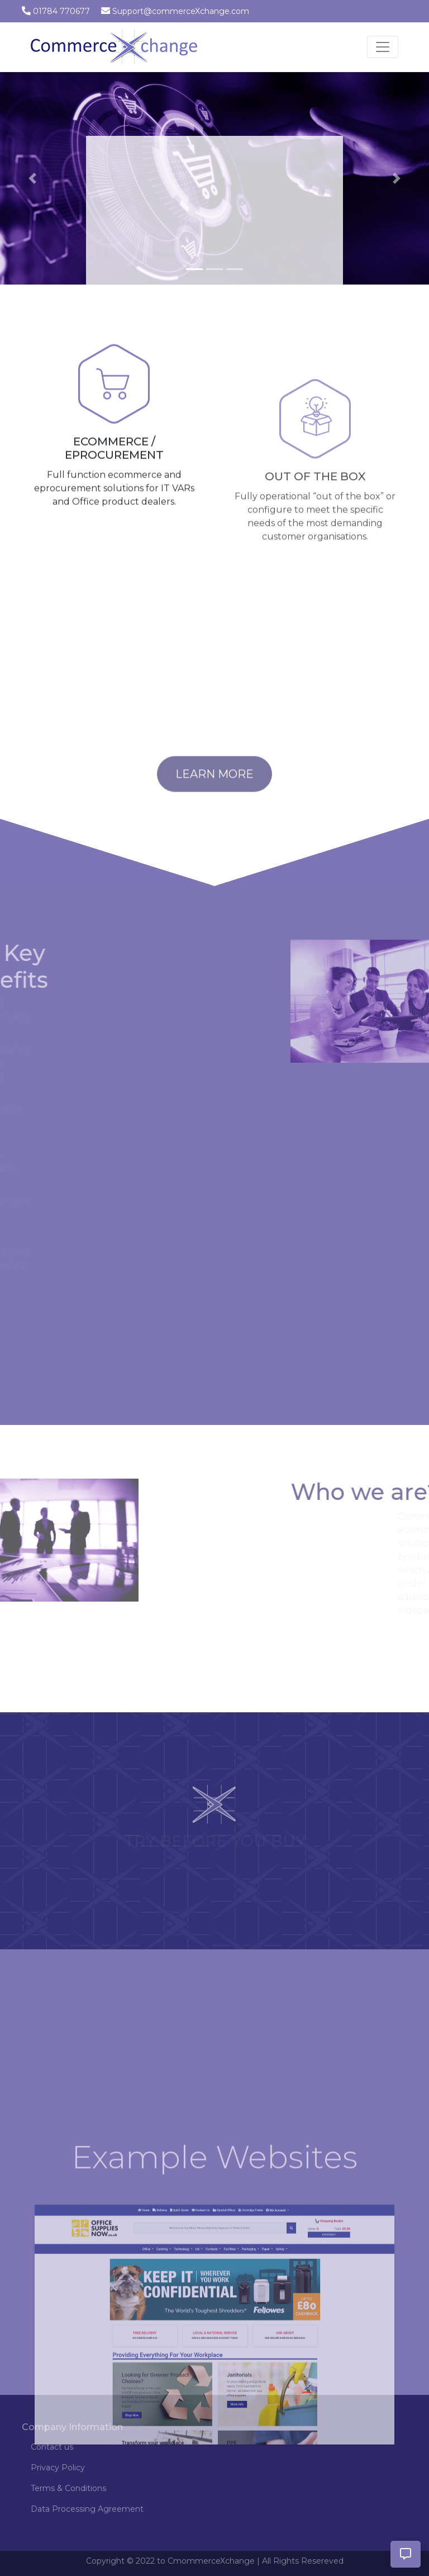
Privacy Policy (58, 2468)
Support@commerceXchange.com (180, 11)
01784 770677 (61, 11)
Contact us (52, 2447)
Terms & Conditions (68, 2488)
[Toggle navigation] (382, 47)
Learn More (214, 790)
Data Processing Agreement (87, 2509)
